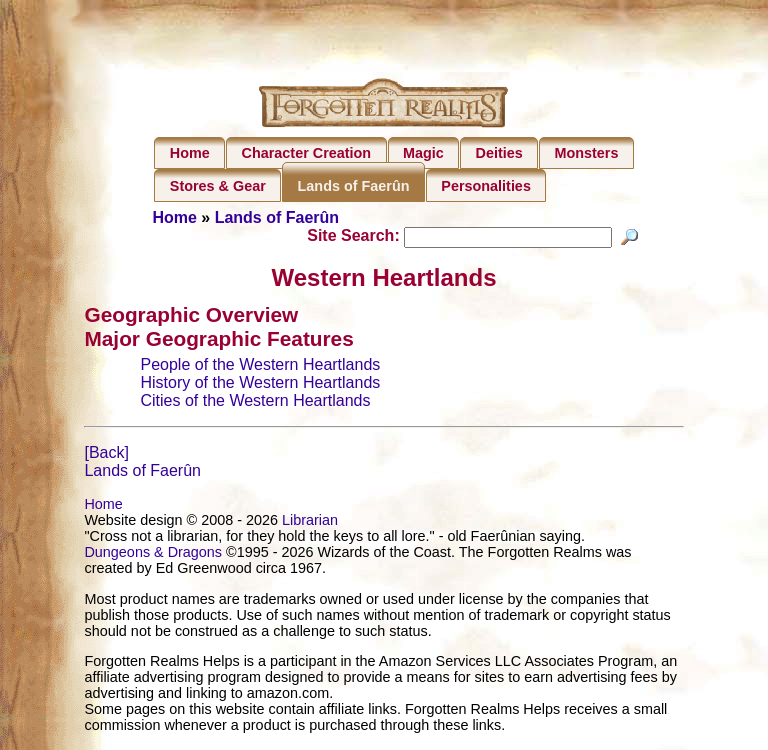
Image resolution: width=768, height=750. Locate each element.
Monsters (586, 153)
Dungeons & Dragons (153, 555)
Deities (499, 153)
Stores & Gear (218, 186)
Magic (423, 153)
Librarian (310, 523)
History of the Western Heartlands (260, 385)
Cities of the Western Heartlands (255, 403)
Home (190, 153)
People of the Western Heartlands (260, 367)
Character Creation (307, 153)
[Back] (106, 455)
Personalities (486, 186)
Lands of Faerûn (354, 186)
